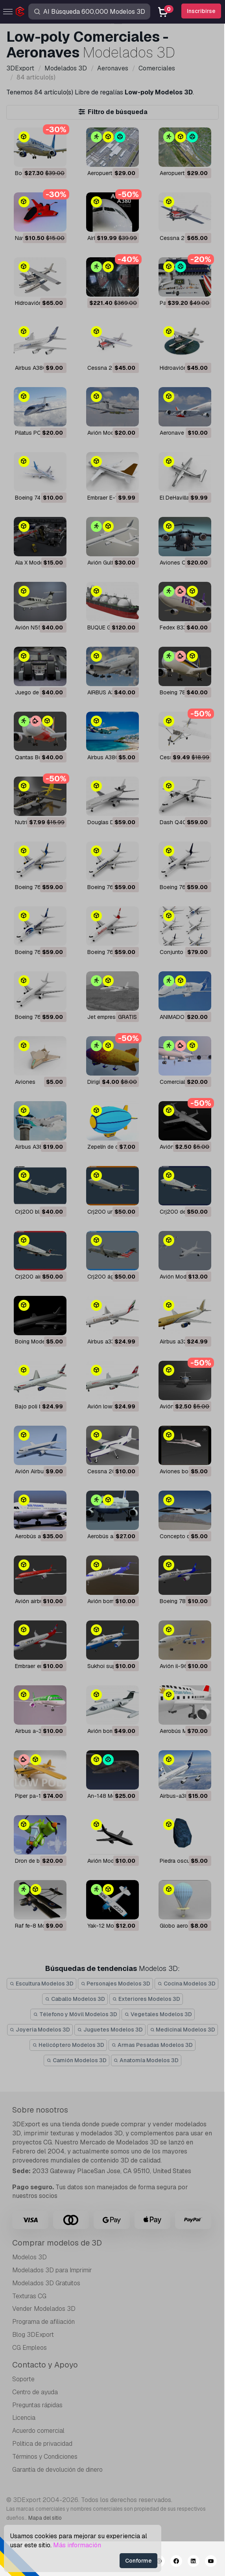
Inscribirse (201, 11)
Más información (77, 2545)
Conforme (138, 2560)
